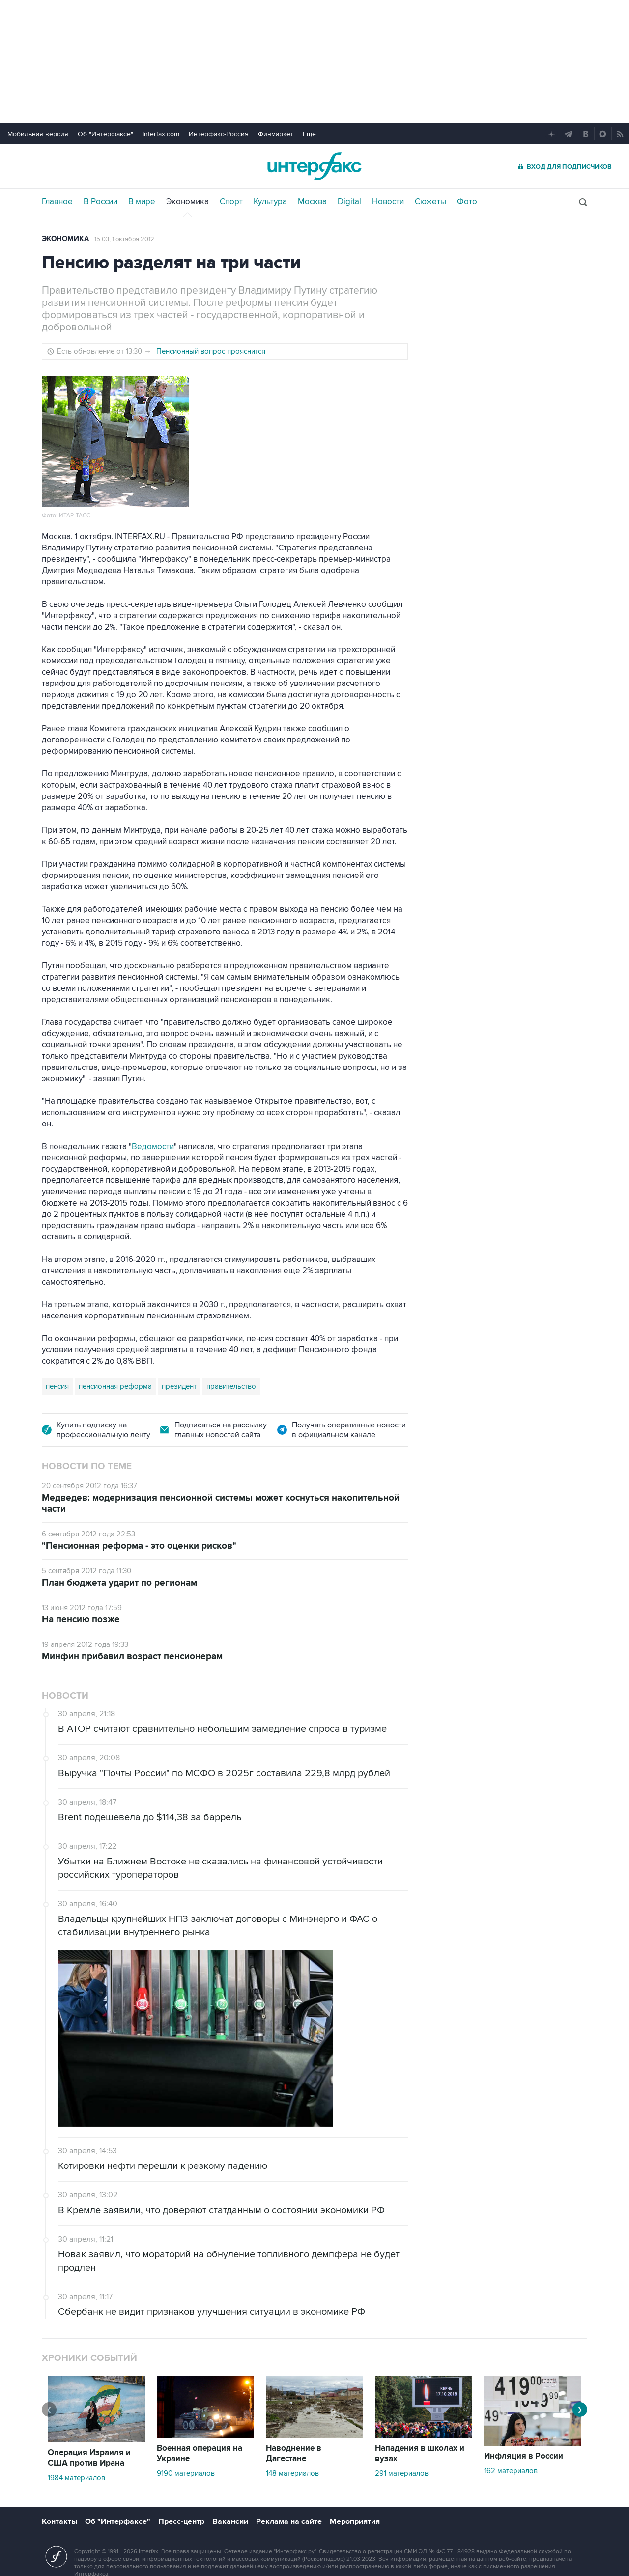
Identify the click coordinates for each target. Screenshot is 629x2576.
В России (100, 201)
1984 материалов (76, 2477)
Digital (349, 201)
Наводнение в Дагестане (293, 2453)
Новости (388, 201)
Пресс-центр (181, 2521)
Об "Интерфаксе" (105, 134)
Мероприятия (355, 2521)
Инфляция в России (523, 2456)
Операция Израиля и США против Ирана (89, 2458)
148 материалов (292, 2473)
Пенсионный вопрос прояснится (210, 351)
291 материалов (402, 2473)
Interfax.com (161, 134)
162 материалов (511, 2470)
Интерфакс (314, 166)
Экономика (187, 201)
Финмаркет (275, 134)
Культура (270, 201)
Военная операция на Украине (199, 2453)
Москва (312, 201)
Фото (467, 201)
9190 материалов (186, 2473)
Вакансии (230, 2521)
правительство (231, 1386)
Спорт (231, 201)
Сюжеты (430, 201)
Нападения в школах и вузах (419, 2453)
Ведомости (153, 1146)
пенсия (57, 1386)
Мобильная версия (37, 134)
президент (179, 1386)
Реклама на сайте (289, 2521)
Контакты (59, 2521)
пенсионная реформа (115, 1386)
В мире (141, 201)
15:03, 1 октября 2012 (124, 239)
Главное (57, 201)
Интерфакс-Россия (219, 134)
